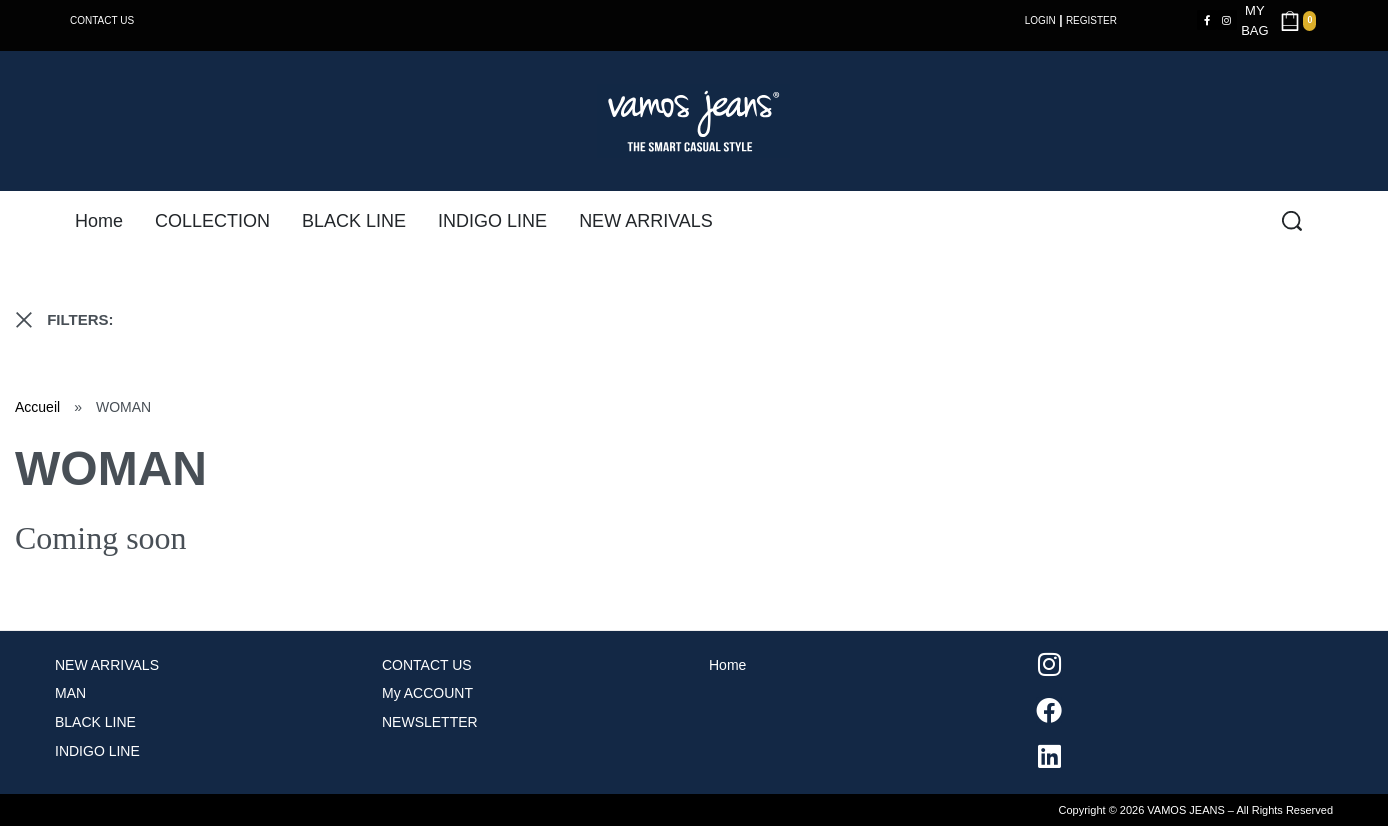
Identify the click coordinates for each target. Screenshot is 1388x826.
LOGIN (1040, 20)
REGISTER (1091, 20)
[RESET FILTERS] (24, 320)
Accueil (37, 407)
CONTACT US (102, 20)
